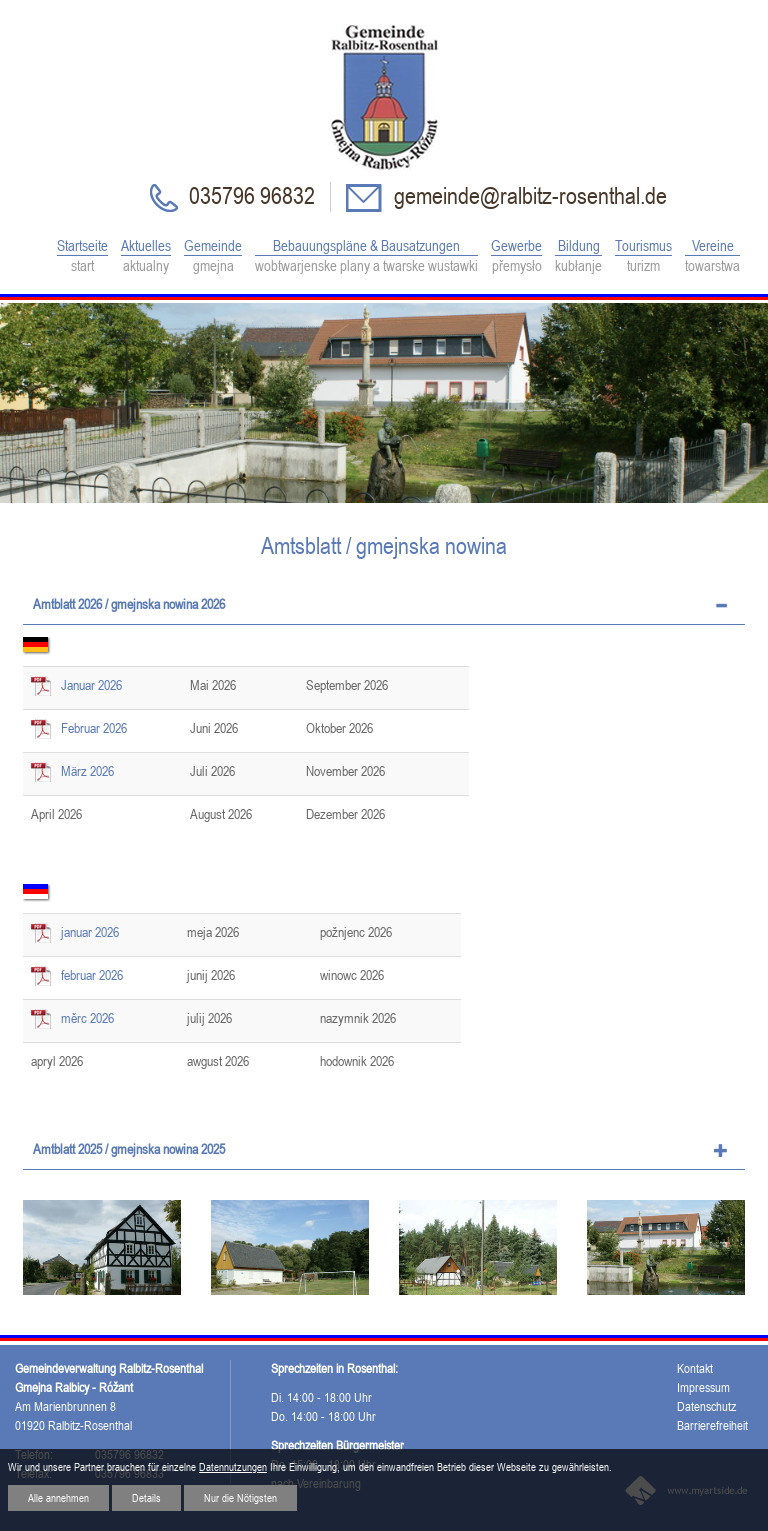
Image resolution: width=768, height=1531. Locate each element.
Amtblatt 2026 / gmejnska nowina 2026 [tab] (129, 604)
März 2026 (87, 771)
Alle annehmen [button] (58, 1498)
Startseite (82, 256)
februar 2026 (92, 975)
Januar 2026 (91, 685)
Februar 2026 (94, 728)
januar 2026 (90, 932)
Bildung (578, 256)
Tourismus (643, 256)
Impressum (703, 1387)
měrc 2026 (87, 1018)
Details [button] (146, 1498)
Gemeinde (213, 256)
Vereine (712, 256)
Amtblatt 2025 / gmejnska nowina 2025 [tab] (129, 1149)
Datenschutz (706, 1406)
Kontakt (695, 1368)
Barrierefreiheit (712, 1425)
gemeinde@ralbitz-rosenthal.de (528, 195)
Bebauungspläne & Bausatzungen (366, 256)
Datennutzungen (233, 1467)
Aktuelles (146, 256)
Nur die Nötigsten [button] (240, 1498)
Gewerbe (516, 256)
